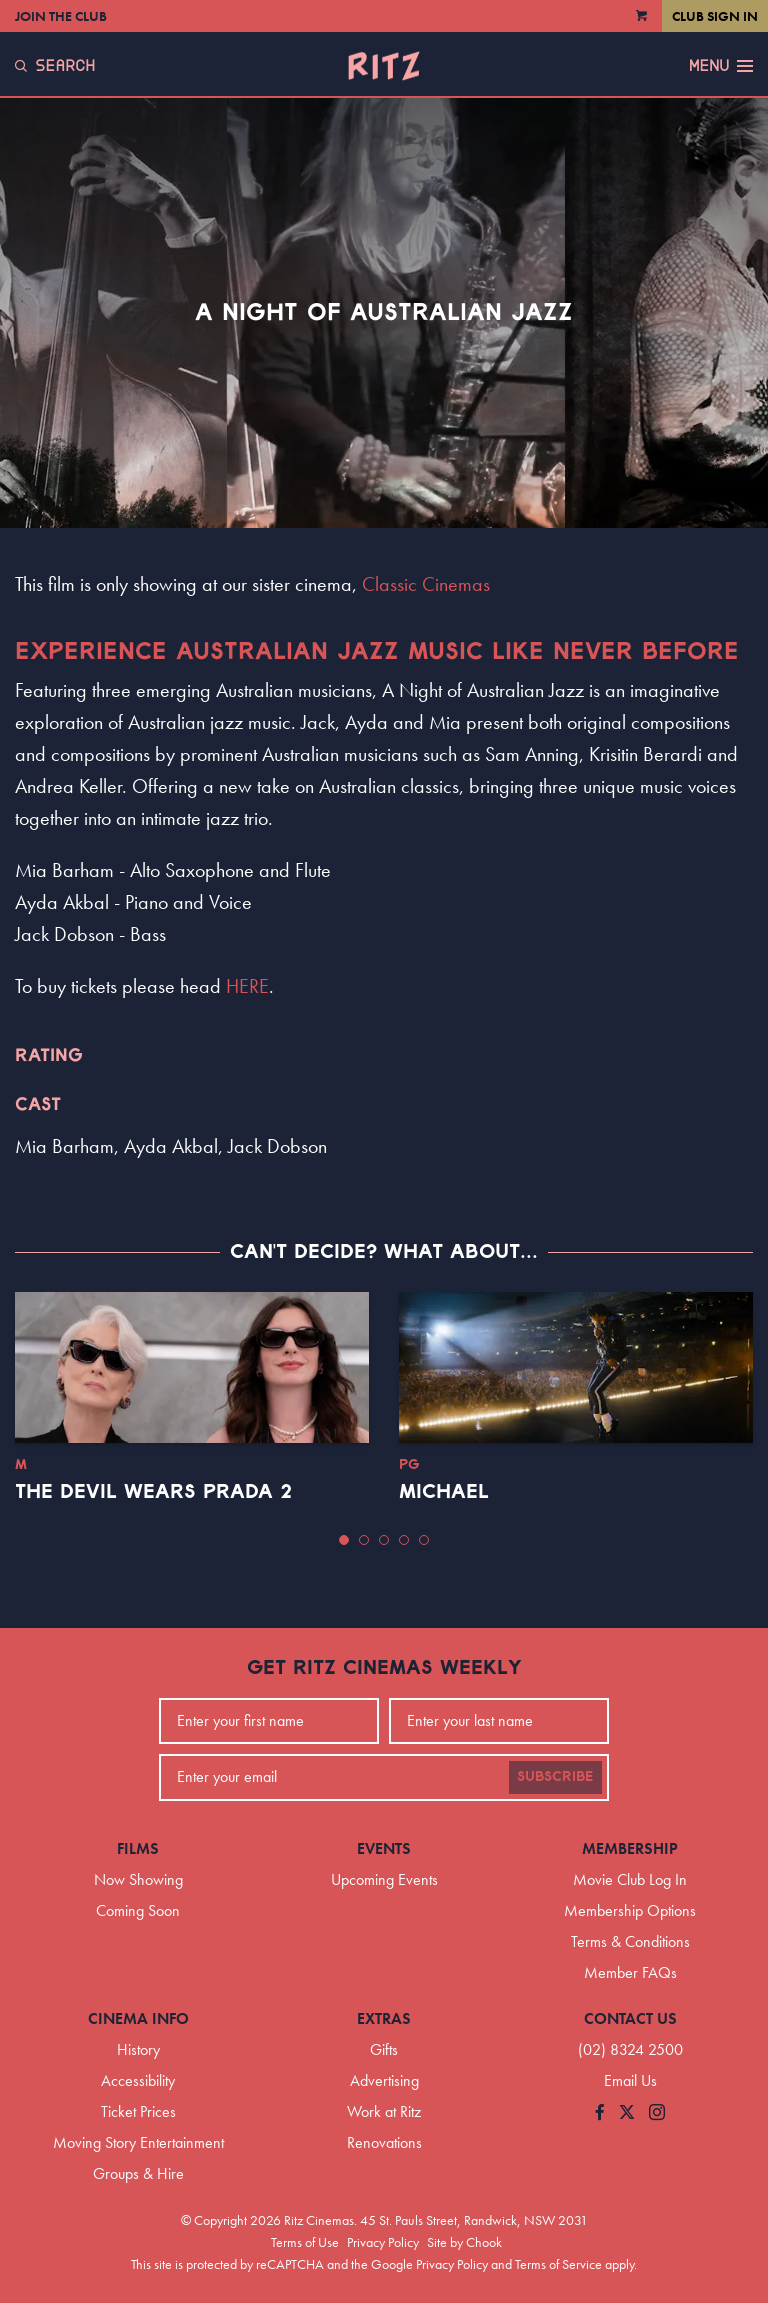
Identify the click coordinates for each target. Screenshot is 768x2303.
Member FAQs (630, 1972)
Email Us (630, 2080)
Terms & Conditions (630, 1941)
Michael (444, 1492)
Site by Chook (464, 2242)
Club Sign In (715, 16)
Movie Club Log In (630, 1879)
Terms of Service (558, 2264)
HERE (247, 986)
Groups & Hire (138, 2173)
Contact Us (630, 2018)
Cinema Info (138, 2018)
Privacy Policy (383, 2242)
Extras (384, 2018)
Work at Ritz (384, 2111)
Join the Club (61, 16)
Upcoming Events (384, 1879)
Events (384, 1848)
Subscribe (555, 1777)
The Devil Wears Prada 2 (153, 1492)
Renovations (384, 2142)
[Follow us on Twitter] (627, 2113)
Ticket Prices (138, 2111)
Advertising (384, 2080)
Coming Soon (138, 1910)
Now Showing (138, 1879)
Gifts (384, 2049)
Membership (630, 1848)
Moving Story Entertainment (138, 2142)
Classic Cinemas (426, 584)
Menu (721, 66)
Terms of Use (305, 2242)
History (138, 2049)
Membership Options (630, 1910)
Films (138, 1848)
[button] (344, 1540)
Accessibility (138, 2080)
